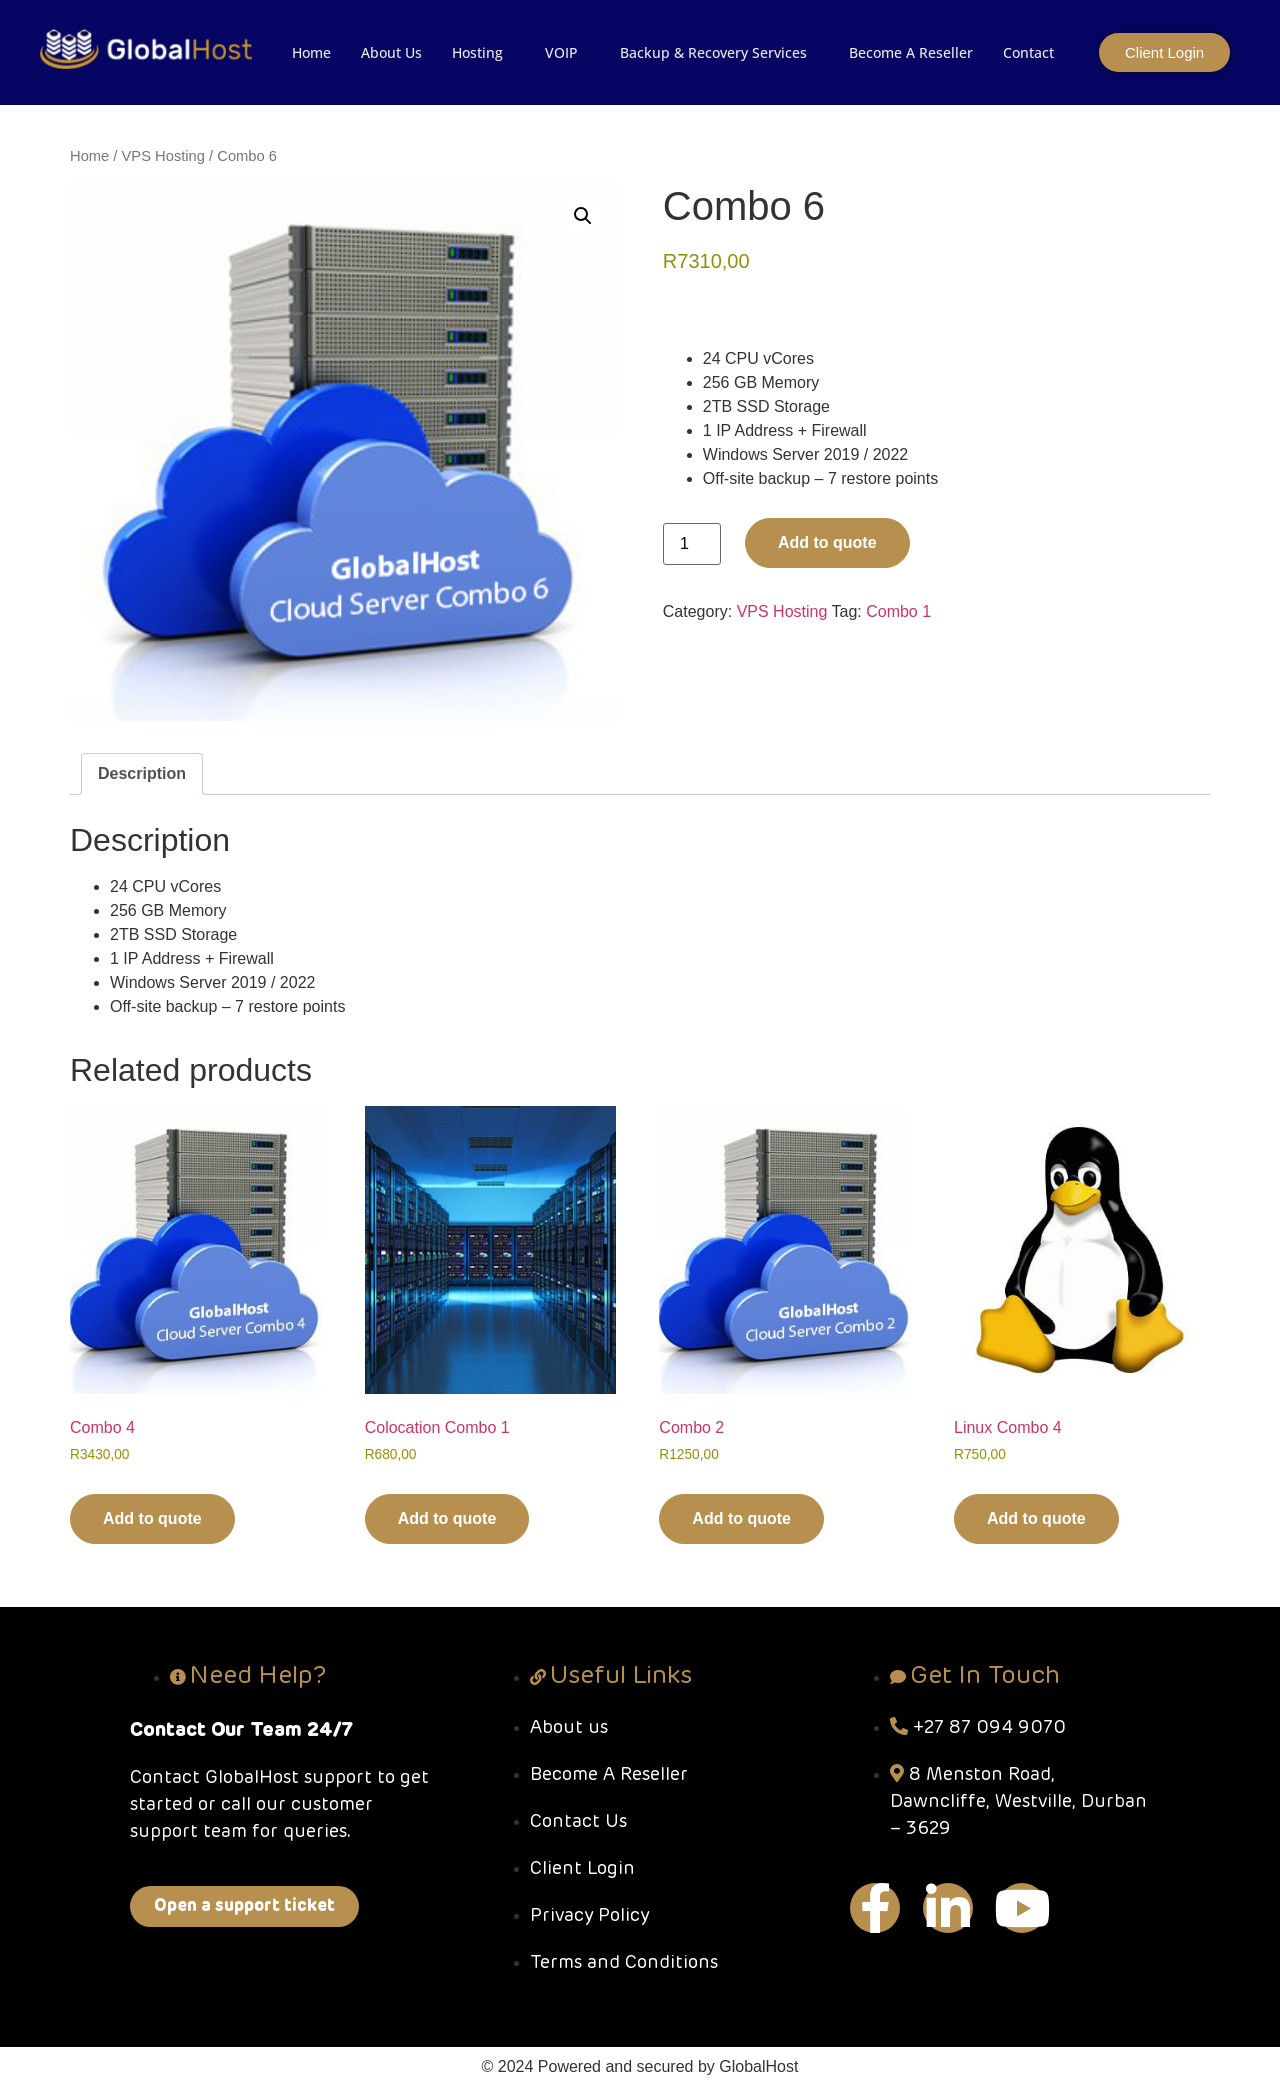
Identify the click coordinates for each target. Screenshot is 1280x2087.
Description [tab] (142, 773)
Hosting (477, 52)
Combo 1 (898, 611)
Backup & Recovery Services (713, 52)
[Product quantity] (692, 544)
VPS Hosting (163, 156)
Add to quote (827, 542)
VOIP (561, 52)
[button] (583, 216)
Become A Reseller (911, 52)
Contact (1028, 52)
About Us (391, 52)
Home (311, 52)
